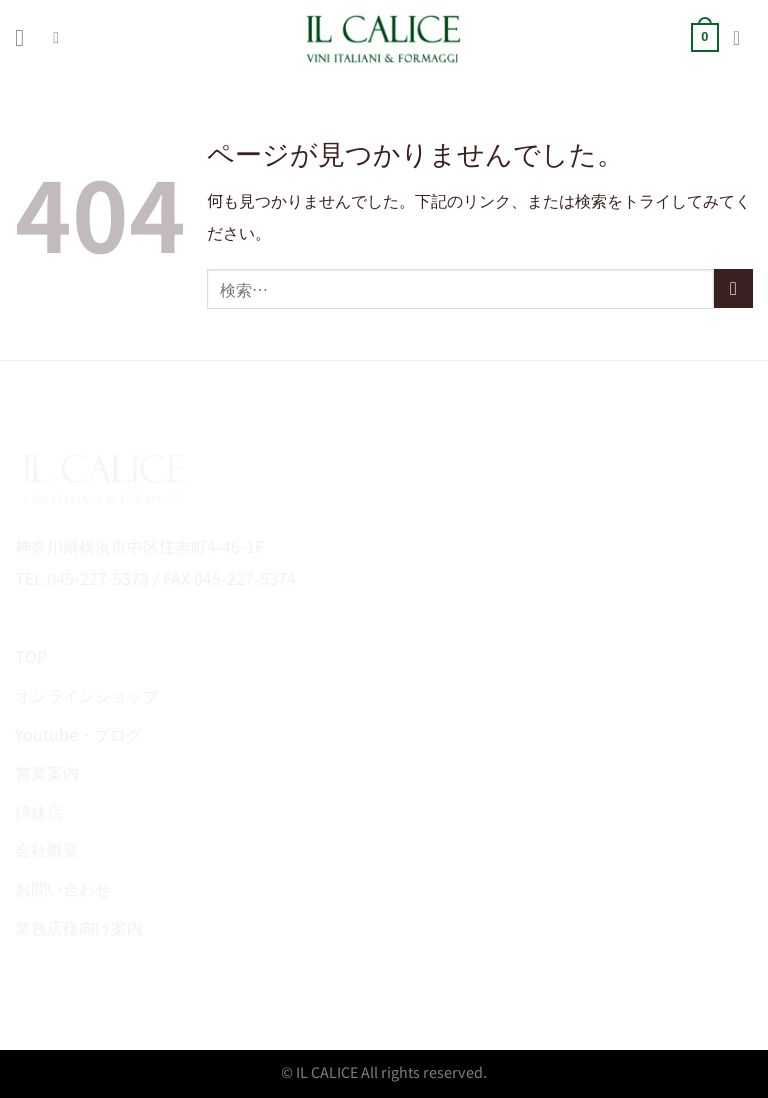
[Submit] (733, 288)
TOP (31, 656)
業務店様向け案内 (79, 927)
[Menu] (27, 37)
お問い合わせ (63, 888)
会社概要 (47, 849)
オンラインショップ (87, 695)
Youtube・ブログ (78, 734)
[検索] (61, 37)
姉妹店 (39, 811)
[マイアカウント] (743, 38)
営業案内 (47, 772)
